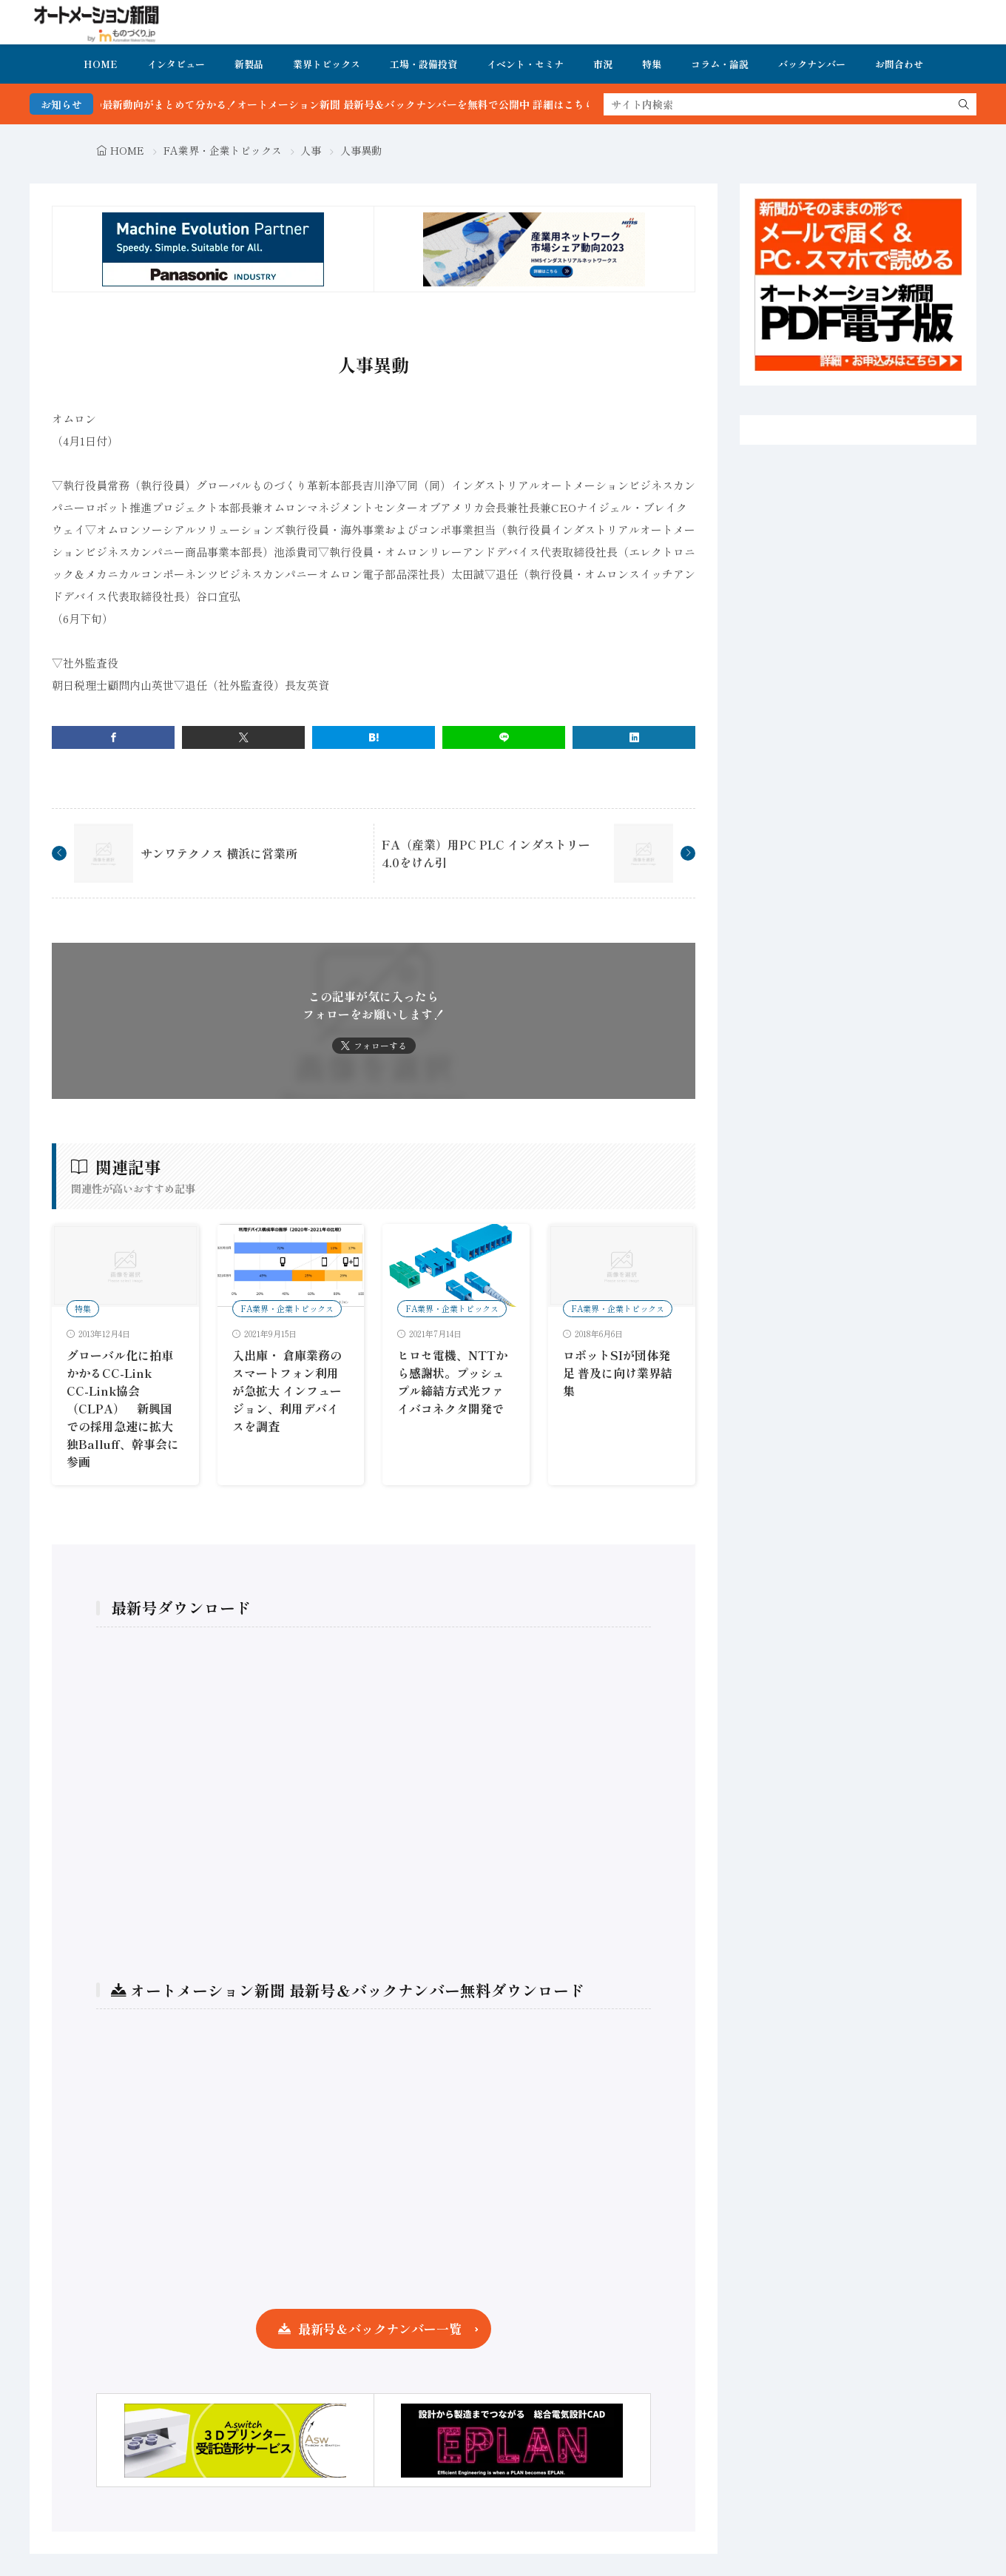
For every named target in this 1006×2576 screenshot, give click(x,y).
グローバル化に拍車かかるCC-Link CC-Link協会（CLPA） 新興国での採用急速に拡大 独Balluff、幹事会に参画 (126, 1408)
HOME (101, 64)
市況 (602, 64)
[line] (503, 737)
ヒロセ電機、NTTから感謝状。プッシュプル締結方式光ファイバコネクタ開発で (452, 1381)
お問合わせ (899, 64)
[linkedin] (634, 737)
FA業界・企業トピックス (222, 150)
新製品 (248, 64)
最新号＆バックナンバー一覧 (380, 2328)
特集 (651, 64)
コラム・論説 (720, 64)
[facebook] (113, 737)
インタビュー (176, 64)
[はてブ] (373, 737)
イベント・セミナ (525, 64)
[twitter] (243, 737)
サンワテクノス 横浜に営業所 (219, 853)
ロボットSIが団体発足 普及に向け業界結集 (617, 1372)
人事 (310, 150)
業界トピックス (326, 64)
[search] (964, 104)
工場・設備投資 (423, 64)
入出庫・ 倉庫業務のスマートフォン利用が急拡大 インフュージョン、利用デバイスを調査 (287, 1390)
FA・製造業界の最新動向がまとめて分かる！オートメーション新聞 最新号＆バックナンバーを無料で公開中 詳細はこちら (346, 104)
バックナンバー (811, 64)
